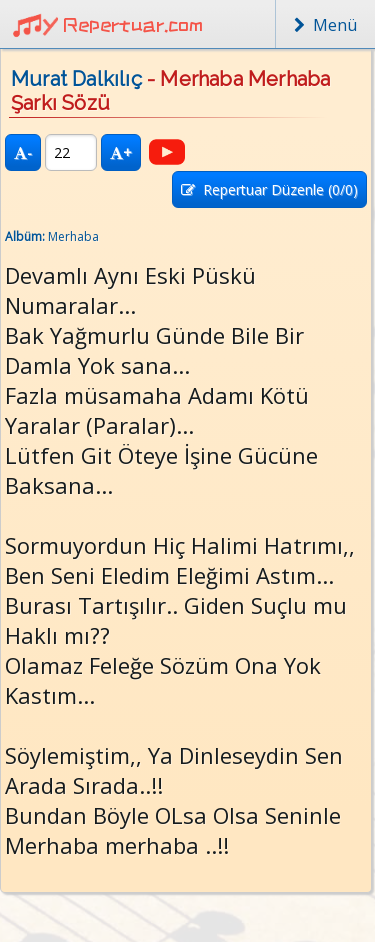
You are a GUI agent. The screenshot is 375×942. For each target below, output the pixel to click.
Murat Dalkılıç (76, 79)
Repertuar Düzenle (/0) (269, 189)
